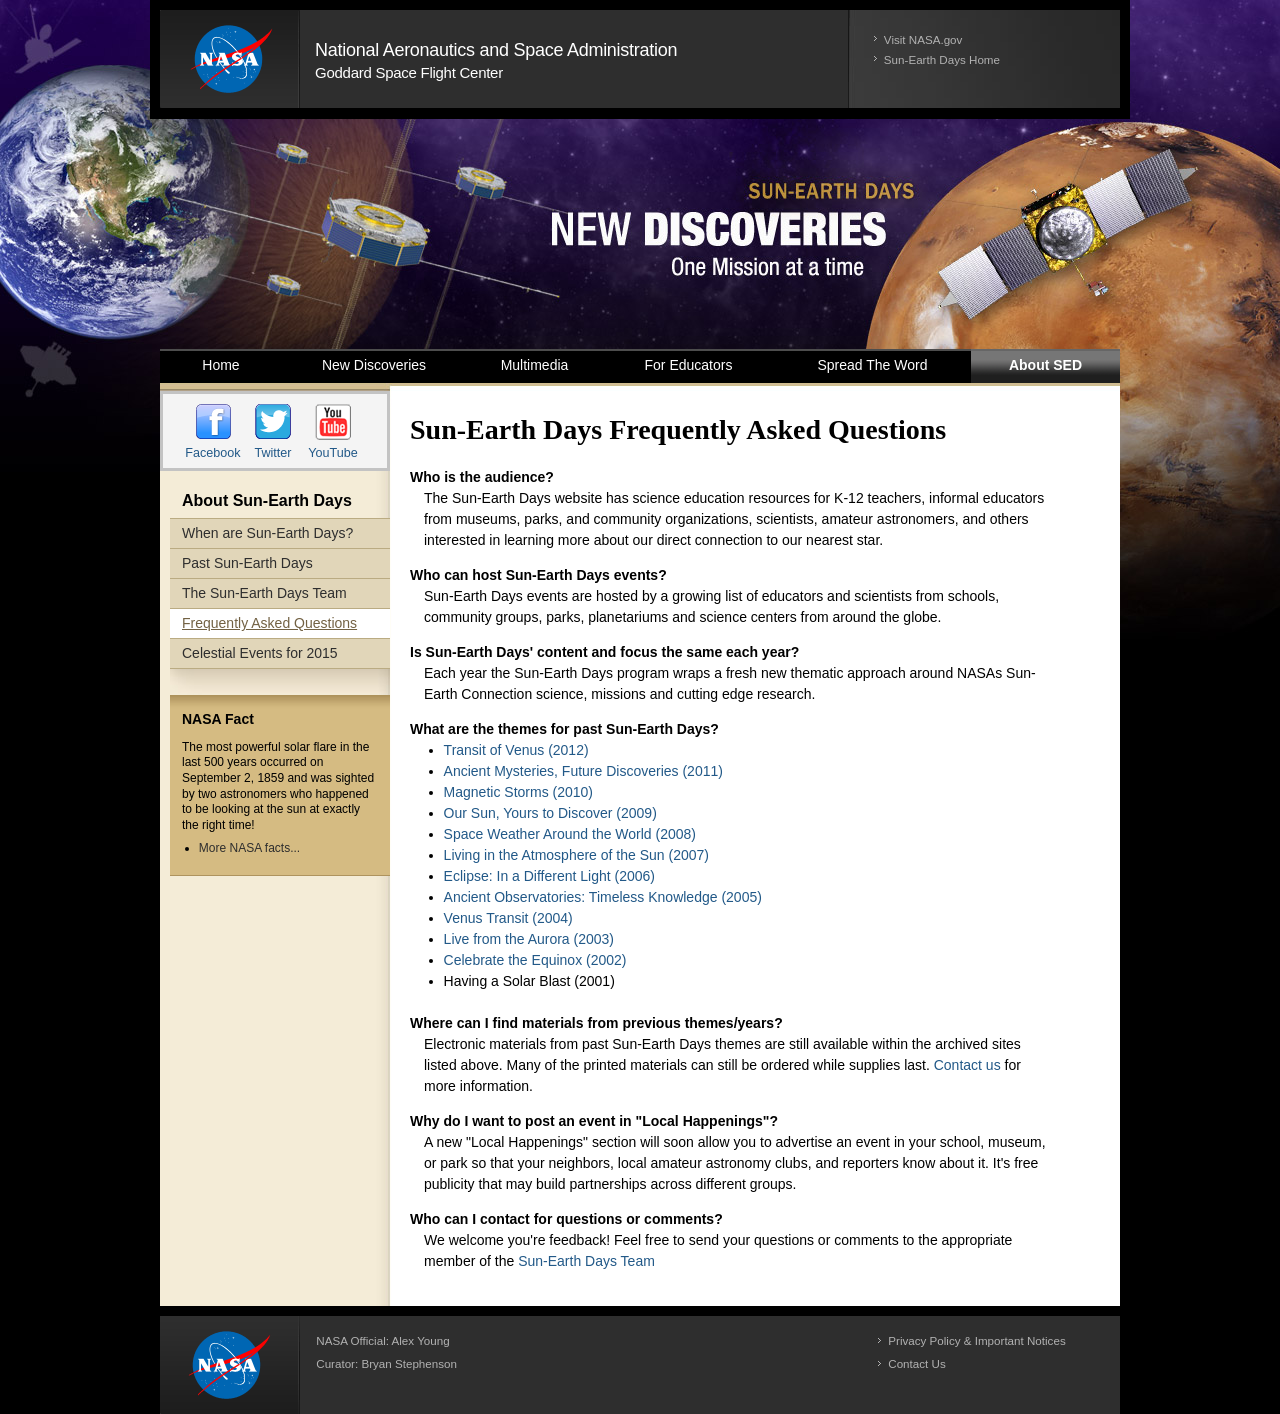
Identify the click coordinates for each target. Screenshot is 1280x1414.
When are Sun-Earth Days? (267, 533)
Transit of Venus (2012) (516, 750)
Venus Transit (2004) (508, 918)
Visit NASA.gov (923, 39)
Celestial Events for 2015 (260, 653)
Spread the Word (873, 365)
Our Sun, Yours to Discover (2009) (550, 813)
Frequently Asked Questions (269, 623)
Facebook (212, 453)
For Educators (689, 365)
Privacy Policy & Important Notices (976, 1340)
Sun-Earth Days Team (586, 1261)
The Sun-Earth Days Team (264, 593)
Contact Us (916, 1363)
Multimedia (535, 365)
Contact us (967, 1065)
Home (220, 365)
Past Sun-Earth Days (247, 563)
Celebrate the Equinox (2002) (535, 960)
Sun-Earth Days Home (942, 59)
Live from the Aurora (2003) (529, 939)
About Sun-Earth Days (267, 500)
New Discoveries (374, 365)
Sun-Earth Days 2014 (640, 234)
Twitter (272, 453)
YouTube (333, 453)
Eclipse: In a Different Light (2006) (549, 876)
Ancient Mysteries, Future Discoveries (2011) (583, 771)
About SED (1045, 365)
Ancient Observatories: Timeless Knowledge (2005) (603, 897)
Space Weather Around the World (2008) (570, 834)
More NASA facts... (249, 848)
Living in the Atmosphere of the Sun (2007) (576, 855)
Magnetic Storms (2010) (518, 792)
